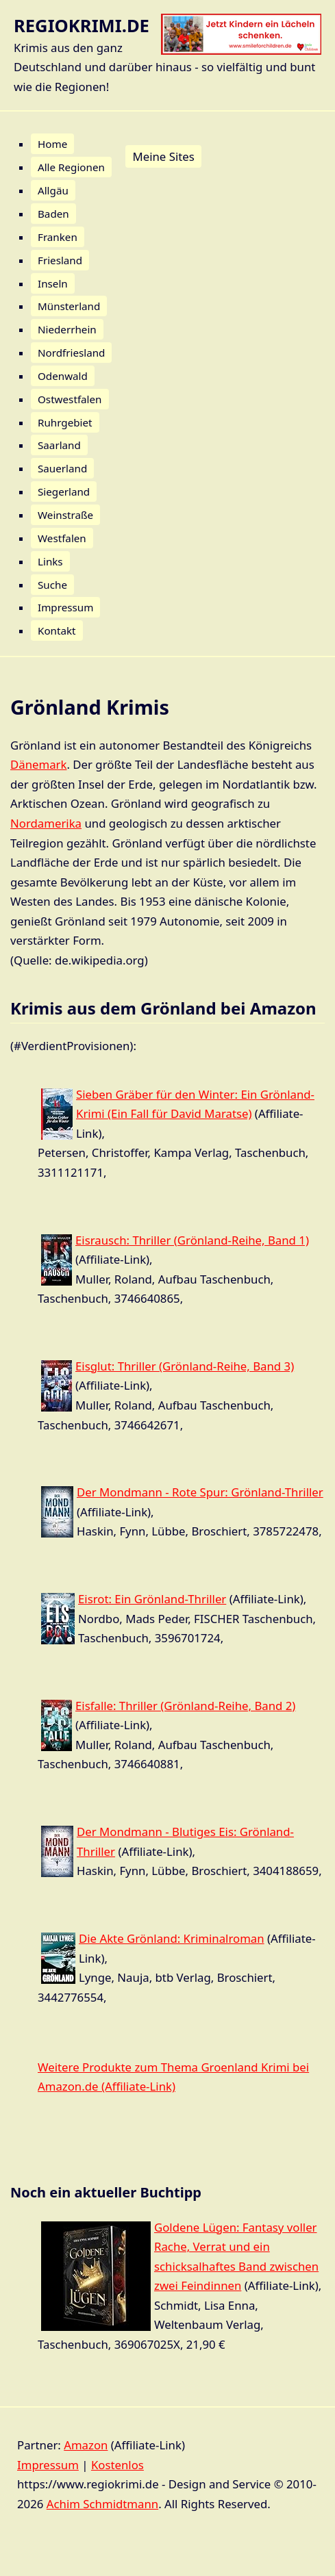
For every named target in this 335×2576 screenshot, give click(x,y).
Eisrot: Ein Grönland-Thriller (152, 1599)
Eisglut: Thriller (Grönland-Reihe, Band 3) (184, 1366)
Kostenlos (117, 2465)
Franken (57, 237)
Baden (53, 213)
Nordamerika (46, 823)
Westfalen (62, 538)
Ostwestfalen (70, 399)
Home (52, 144)
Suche (52, 584)
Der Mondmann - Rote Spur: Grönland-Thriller (200, 1492)
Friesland (60, 260)
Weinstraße (65, 515)
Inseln (53, 283)
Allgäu (53, 190)
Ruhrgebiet (65, 422)
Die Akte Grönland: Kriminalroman (171, 1938)
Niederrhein (67, 329)
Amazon (86, 2445)
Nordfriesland (71, 352)
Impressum (65, 607)
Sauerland (62, 468)
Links (50, 561)
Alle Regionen (71, 167)
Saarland (59, 445)
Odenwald (63, 376)
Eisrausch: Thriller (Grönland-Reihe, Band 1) (192, 1240)
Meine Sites (163, 156)
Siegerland (64, 491)
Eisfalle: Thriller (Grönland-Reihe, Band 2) (185, 1705)
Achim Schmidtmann (102, 2504)
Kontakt (57, 630)
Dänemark (38, 764)
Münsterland (69, 306)
